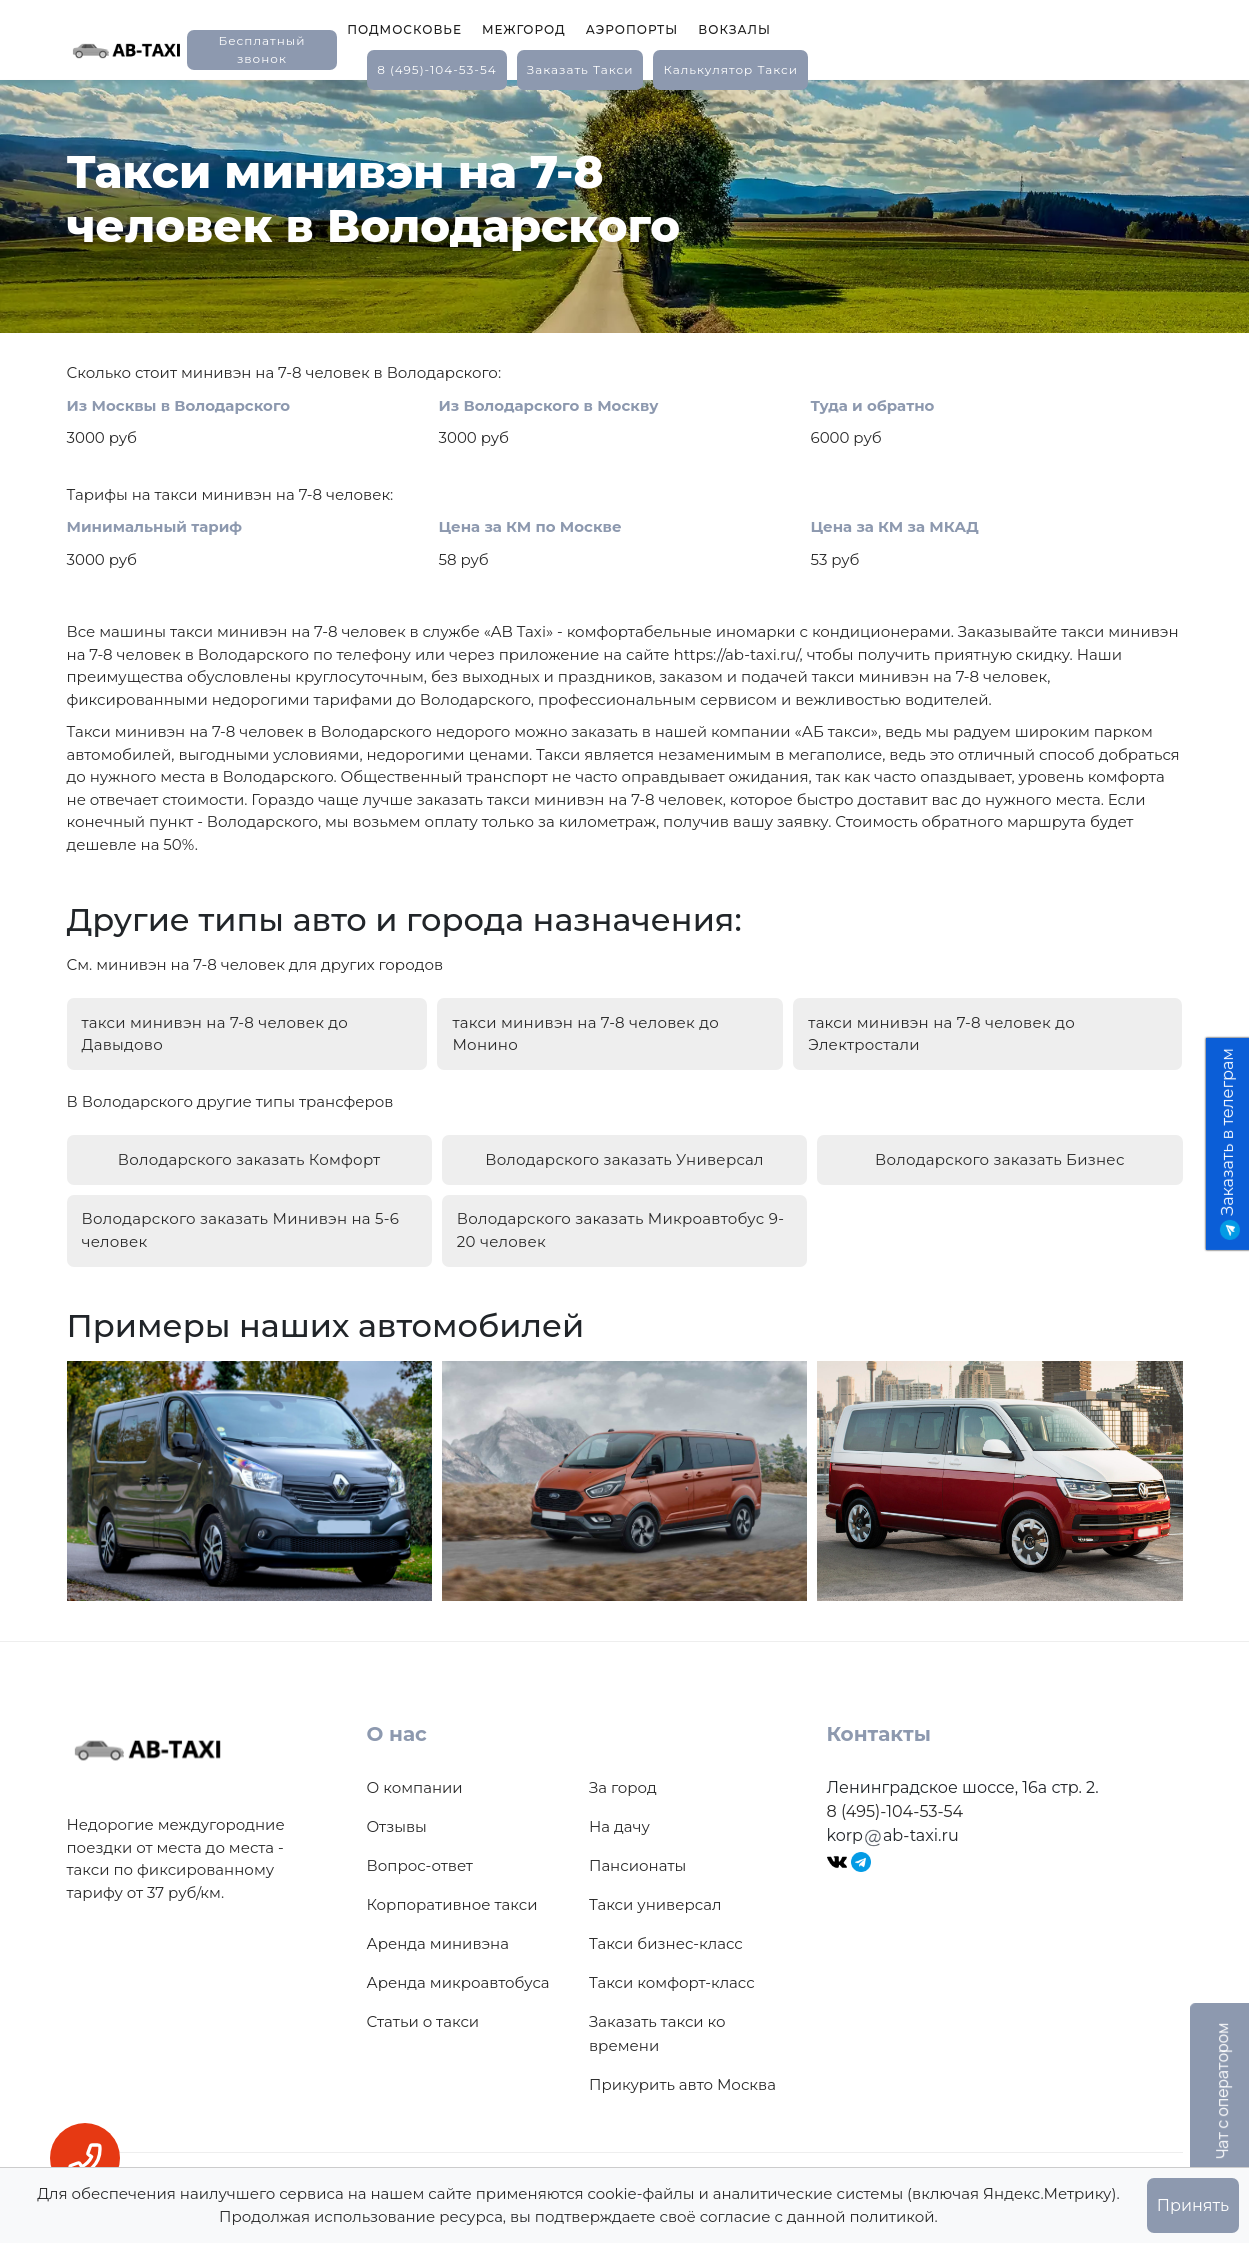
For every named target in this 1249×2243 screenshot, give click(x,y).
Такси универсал (655, 1882)
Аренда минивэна (438, 1921)
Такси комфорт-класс (672, 1960)
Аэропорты (632, 29)
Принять (1193, 2205)
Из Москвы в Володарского (179, 405)
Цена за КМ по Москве (530, 526)
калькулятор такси (730, 69)
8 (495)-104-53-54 (437, 69)
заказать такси (580, 69)
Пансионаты (637, 1843)
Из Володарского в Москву (549, 405)
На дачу (619, 1804)
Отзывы (397, 1804)
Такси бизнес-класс (666, 1921)
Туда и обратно (873, 405)
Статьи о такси (423, 1999)
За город (623, 1765)
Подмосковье (404, 29)
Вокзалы (734, 29)
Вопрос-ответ (420, 1843)
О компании (415, 1765)
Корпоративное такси (452, 1882)
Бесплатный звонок (261, 49)
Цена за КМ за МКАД (895, 526)
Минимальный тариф (155, 526)
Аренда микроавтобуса (458, 1960)
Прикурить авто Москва (682, 2062)
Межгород (524, 29)
